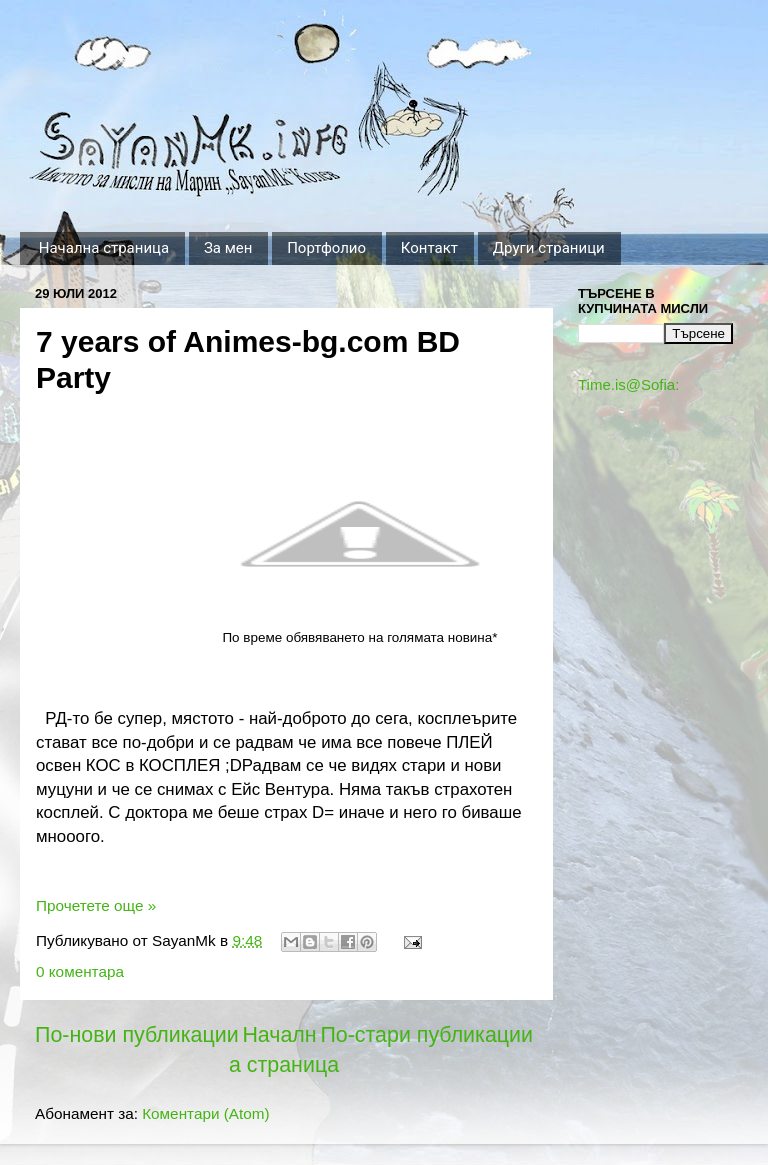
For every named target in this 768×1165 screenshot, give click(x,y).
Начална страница (104, 248)
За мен (228, 248)
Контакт (429, 248)
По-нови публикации (137, 1035)
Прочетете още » (96, 905)
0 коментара (80, 971)
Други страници (549, 248)
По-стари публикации (426, 1035)
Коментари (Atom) (205, 1113)
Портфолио (326, 248)
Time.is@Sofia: (628, 384)
